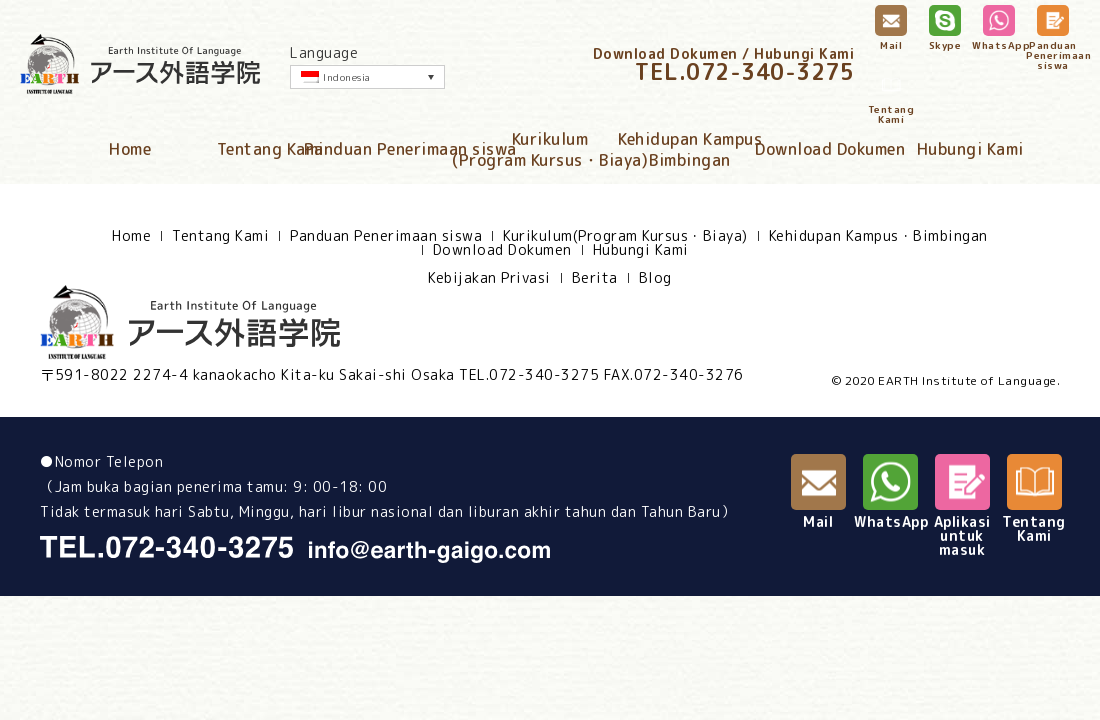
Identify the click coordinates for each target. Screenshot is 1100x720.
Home (130, 149)
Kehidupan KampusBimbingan (690, 150)
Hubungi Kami (970, 149)
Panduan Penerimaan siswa (410, 149)
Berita (595, 278)
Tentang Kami (270, 149)
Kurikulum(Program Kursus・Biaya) (550, 150)
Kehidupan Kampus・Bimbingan (878, 236)
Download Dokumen (830, 149)
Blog (655, 278)
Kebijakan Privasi (489, 278)
